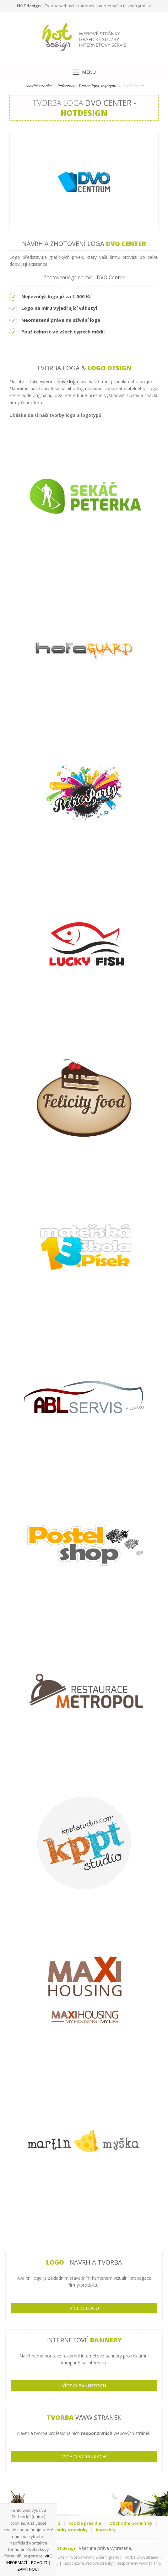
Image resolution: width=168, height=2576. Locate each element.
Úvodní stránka (38, 85)
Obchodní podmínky (130, 2523)
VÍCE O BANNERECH (84, 2385)
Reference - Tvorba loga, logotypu (86, 85)
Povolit (39, 2562)
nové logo (68, 381)
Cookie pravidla (84, 2523)
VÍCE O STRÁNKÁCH (84, 2456)
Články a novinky (70, 2530)
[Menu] (84, 70)
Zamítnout (28, 2569)
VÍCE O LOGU (84, 2308)
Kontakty (106, 2530)
